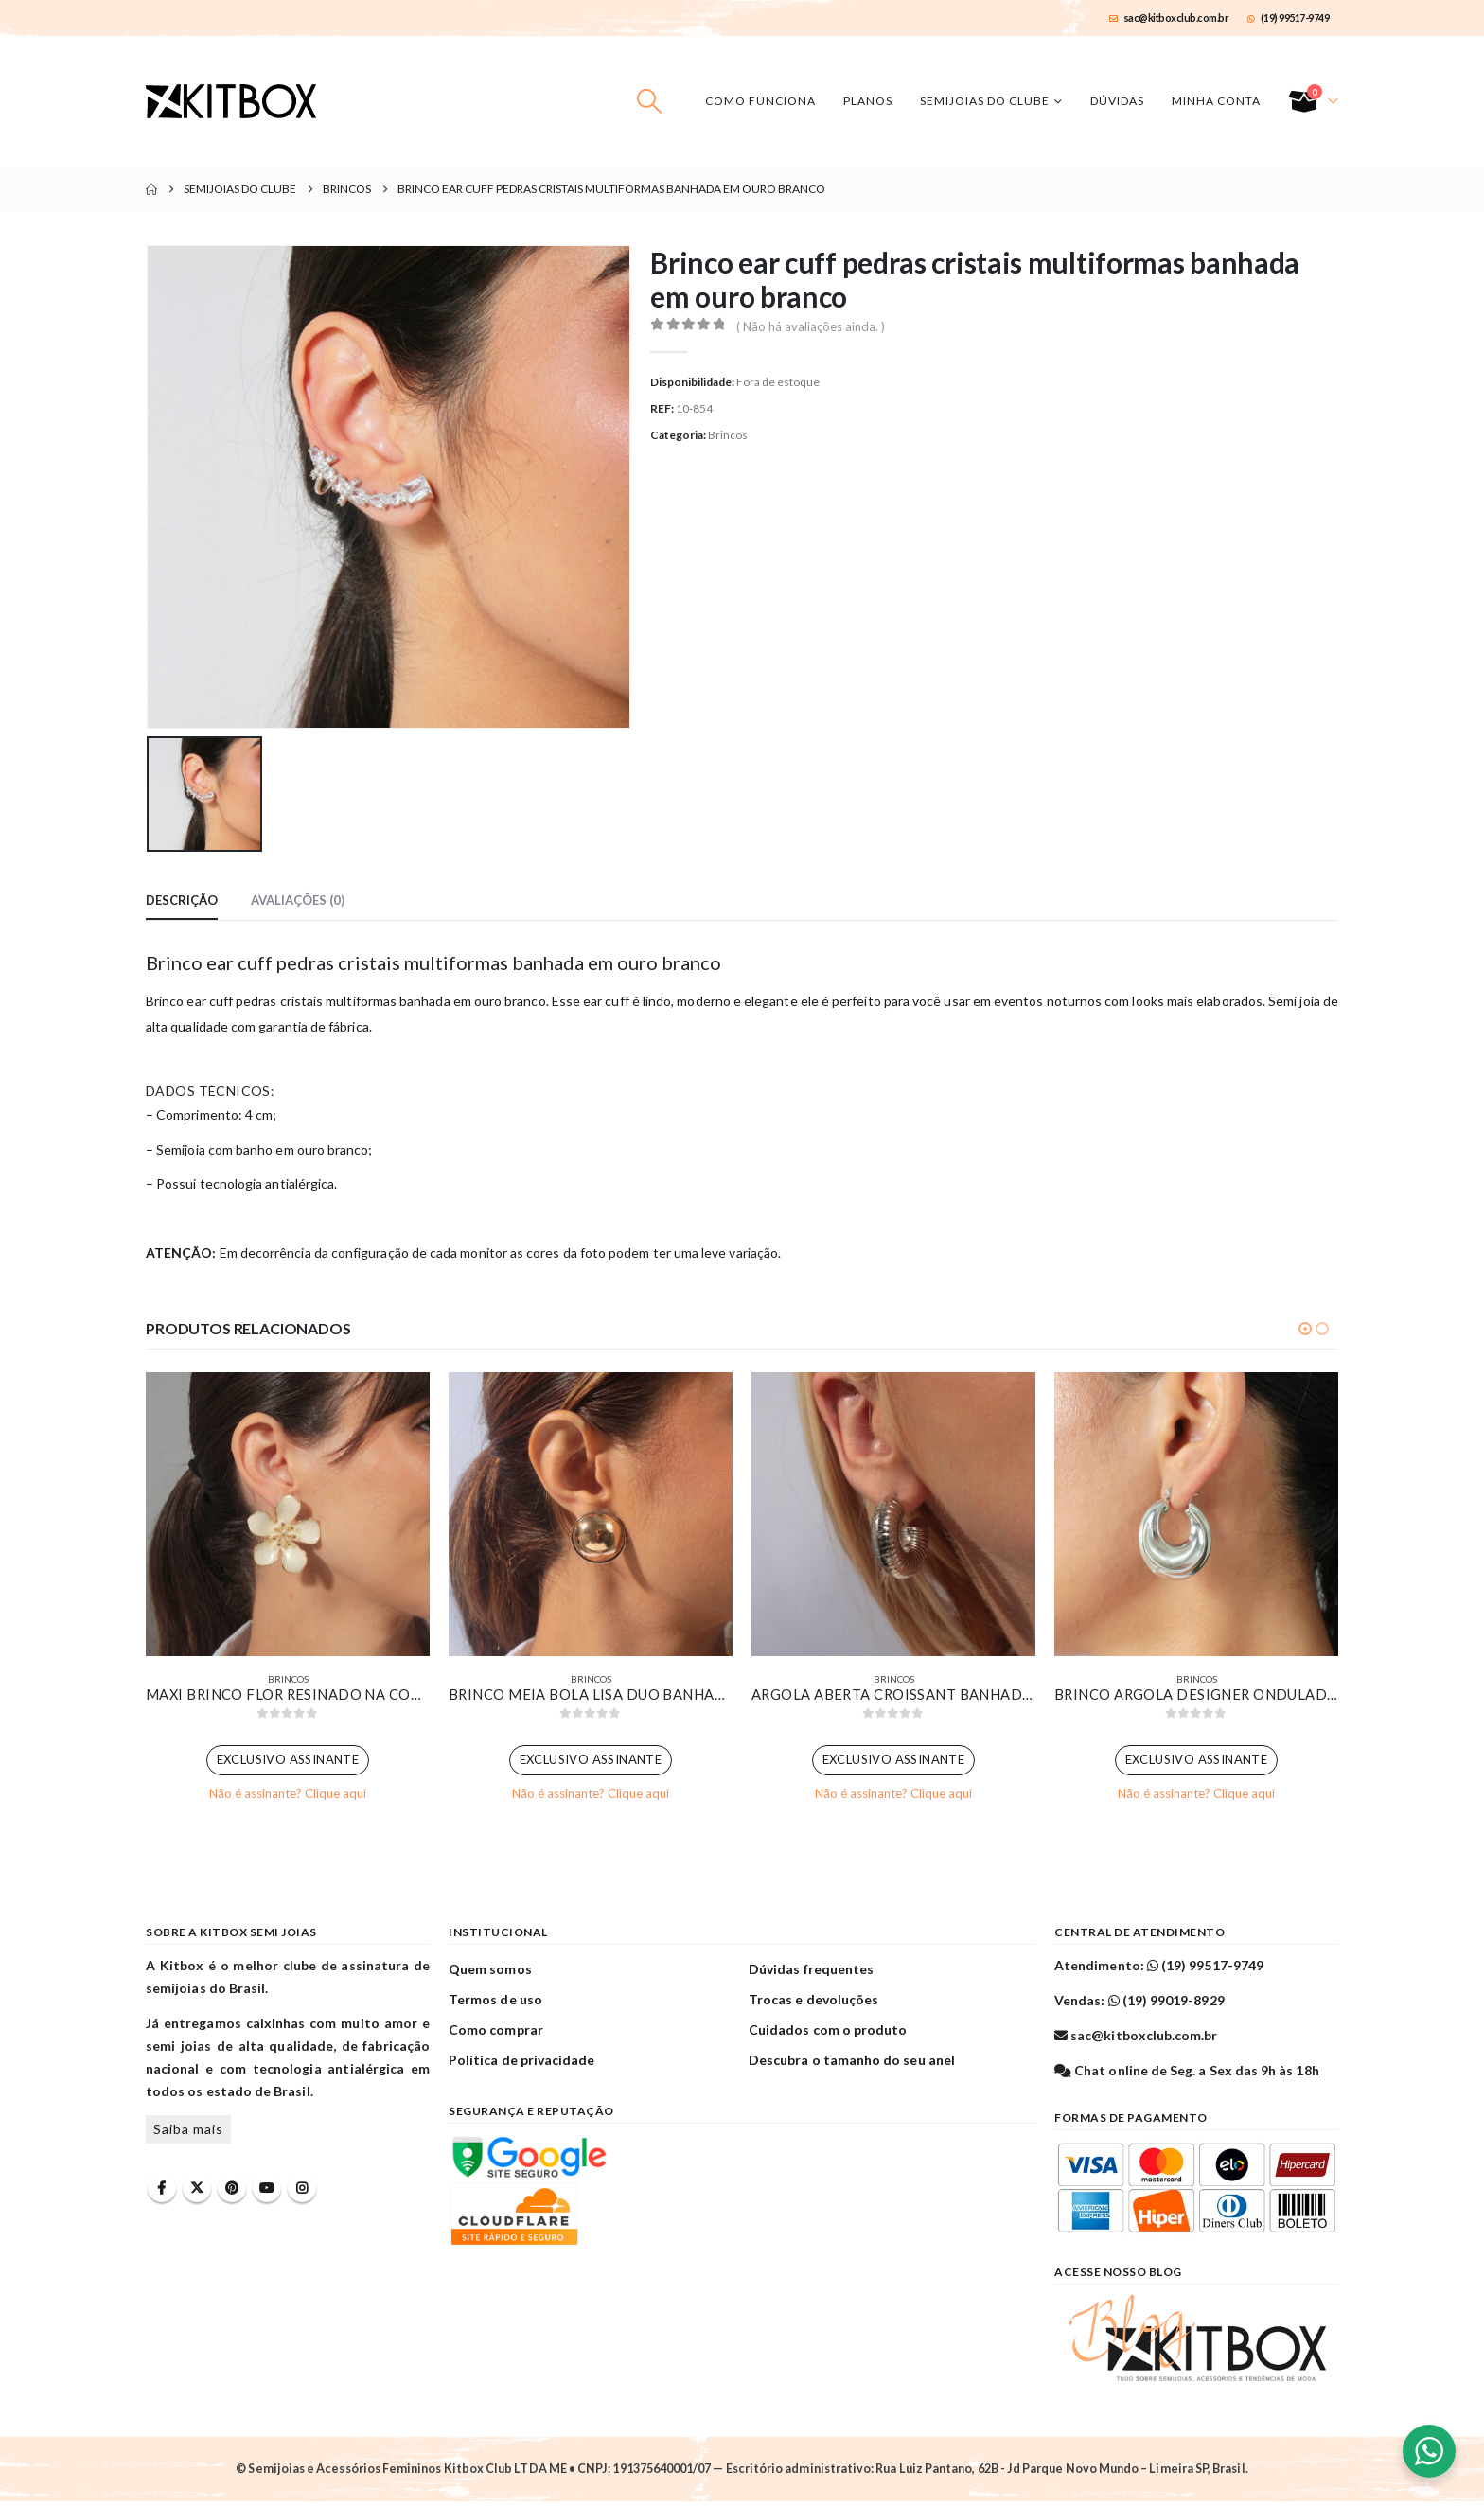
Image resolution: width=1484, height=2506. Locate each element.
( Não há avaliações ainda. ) (810, 326)
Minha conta (1216, 101)
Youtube (267, 2192)
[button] (649, 101)
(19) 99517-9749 (1288, 17)
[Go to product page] (288, 1514)
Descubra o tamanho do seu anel (852, 2064)
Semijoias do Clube (985, 101)
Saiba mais (188, 2133)
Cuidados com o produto (828, 2033)
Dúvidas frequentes (811, 1973)
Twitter (197, 2192)
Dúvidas (1117, 101)
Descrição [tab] (182, 900)
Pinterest (232, 2192)
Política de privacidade (522, 2064)
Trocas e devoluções (813, 2003)
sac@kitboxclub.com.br (1168, 17)
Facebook (162, 2192)
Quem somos (490, 1973)
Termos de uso (495, 2003)
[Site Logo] (231, 101)
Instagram (302, 2192)
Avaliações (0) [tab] (297, 900)
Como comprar (496, 2033)
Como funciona (760, 101)
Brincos (728, 435)
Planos (867, 101)
